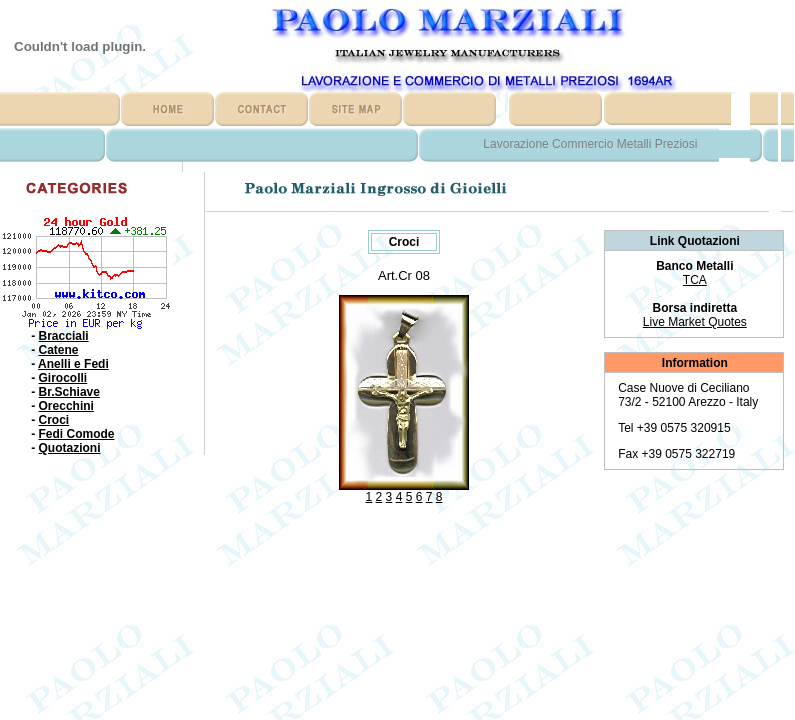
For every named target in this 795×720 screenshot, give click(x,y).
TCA (695, 280)
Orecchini (66, 406)
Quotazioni (70, 448)
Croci (54, 420)
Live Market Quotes (695, 322)
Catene (59, 350)
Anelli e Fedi (73, 364)
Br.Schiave (69, 392)
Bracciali (64, 336)
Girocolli (63, 378)
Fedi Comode (77, 434)
